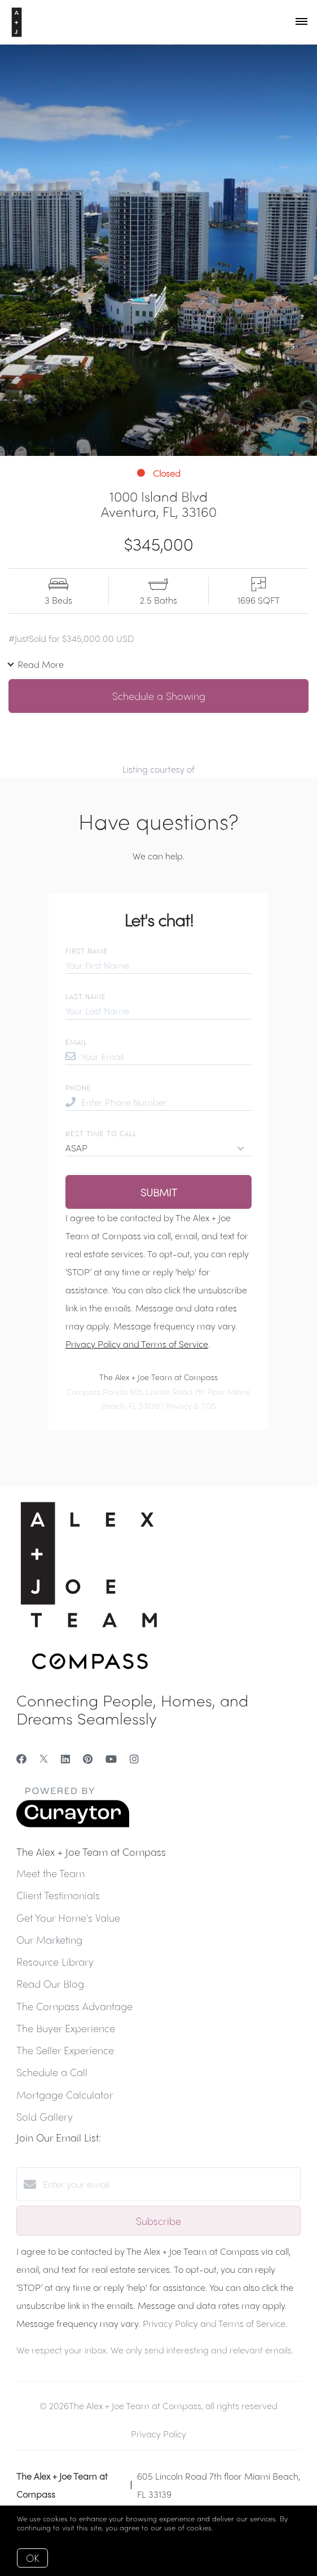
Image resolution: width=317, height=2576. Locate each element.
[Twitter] (43, 1759)
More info (231, 2527)
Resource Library (55, 1961)
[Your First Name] (158, 965)
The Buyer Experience (65, 2028)
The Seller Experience (65, 2050)
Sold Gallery (44, 2116)
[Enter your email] (170, 2184)
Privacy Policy (158, 2433)
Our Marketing (49, 1939)
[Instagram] (134, 1759)
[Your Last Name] (158, 1011)
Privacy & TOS (191, 1405)
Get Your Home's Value (68, 1917)
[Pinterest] (88, 1759)
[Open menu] (301, 22)
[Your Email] (166, 1057)
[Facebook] (21, 1759)
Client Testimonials (58, 1895)
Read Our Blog (50, 1983)
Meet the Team (50, 1873)
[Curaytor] (72, 1823)
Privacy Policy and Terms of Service (136, 1343)
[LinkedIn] (65, 1759)
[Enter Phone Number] (166, 1102)
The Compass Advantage (74, 2006)
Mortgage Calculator (64, 2094)
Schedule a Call (51, 2072)
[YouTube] (111, 1759)
